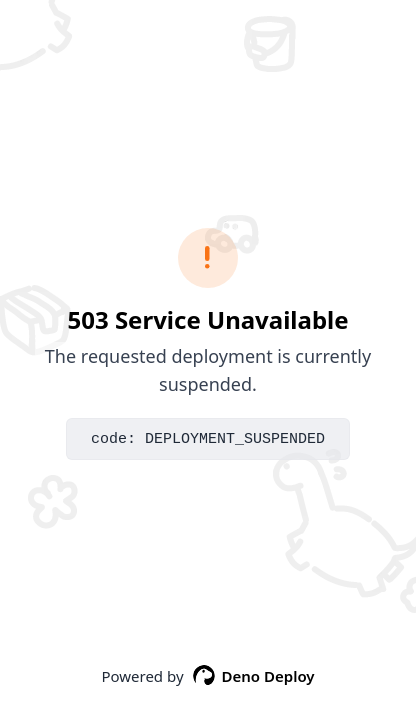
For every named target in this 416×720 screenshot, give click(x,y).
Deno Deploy (253, 676)
